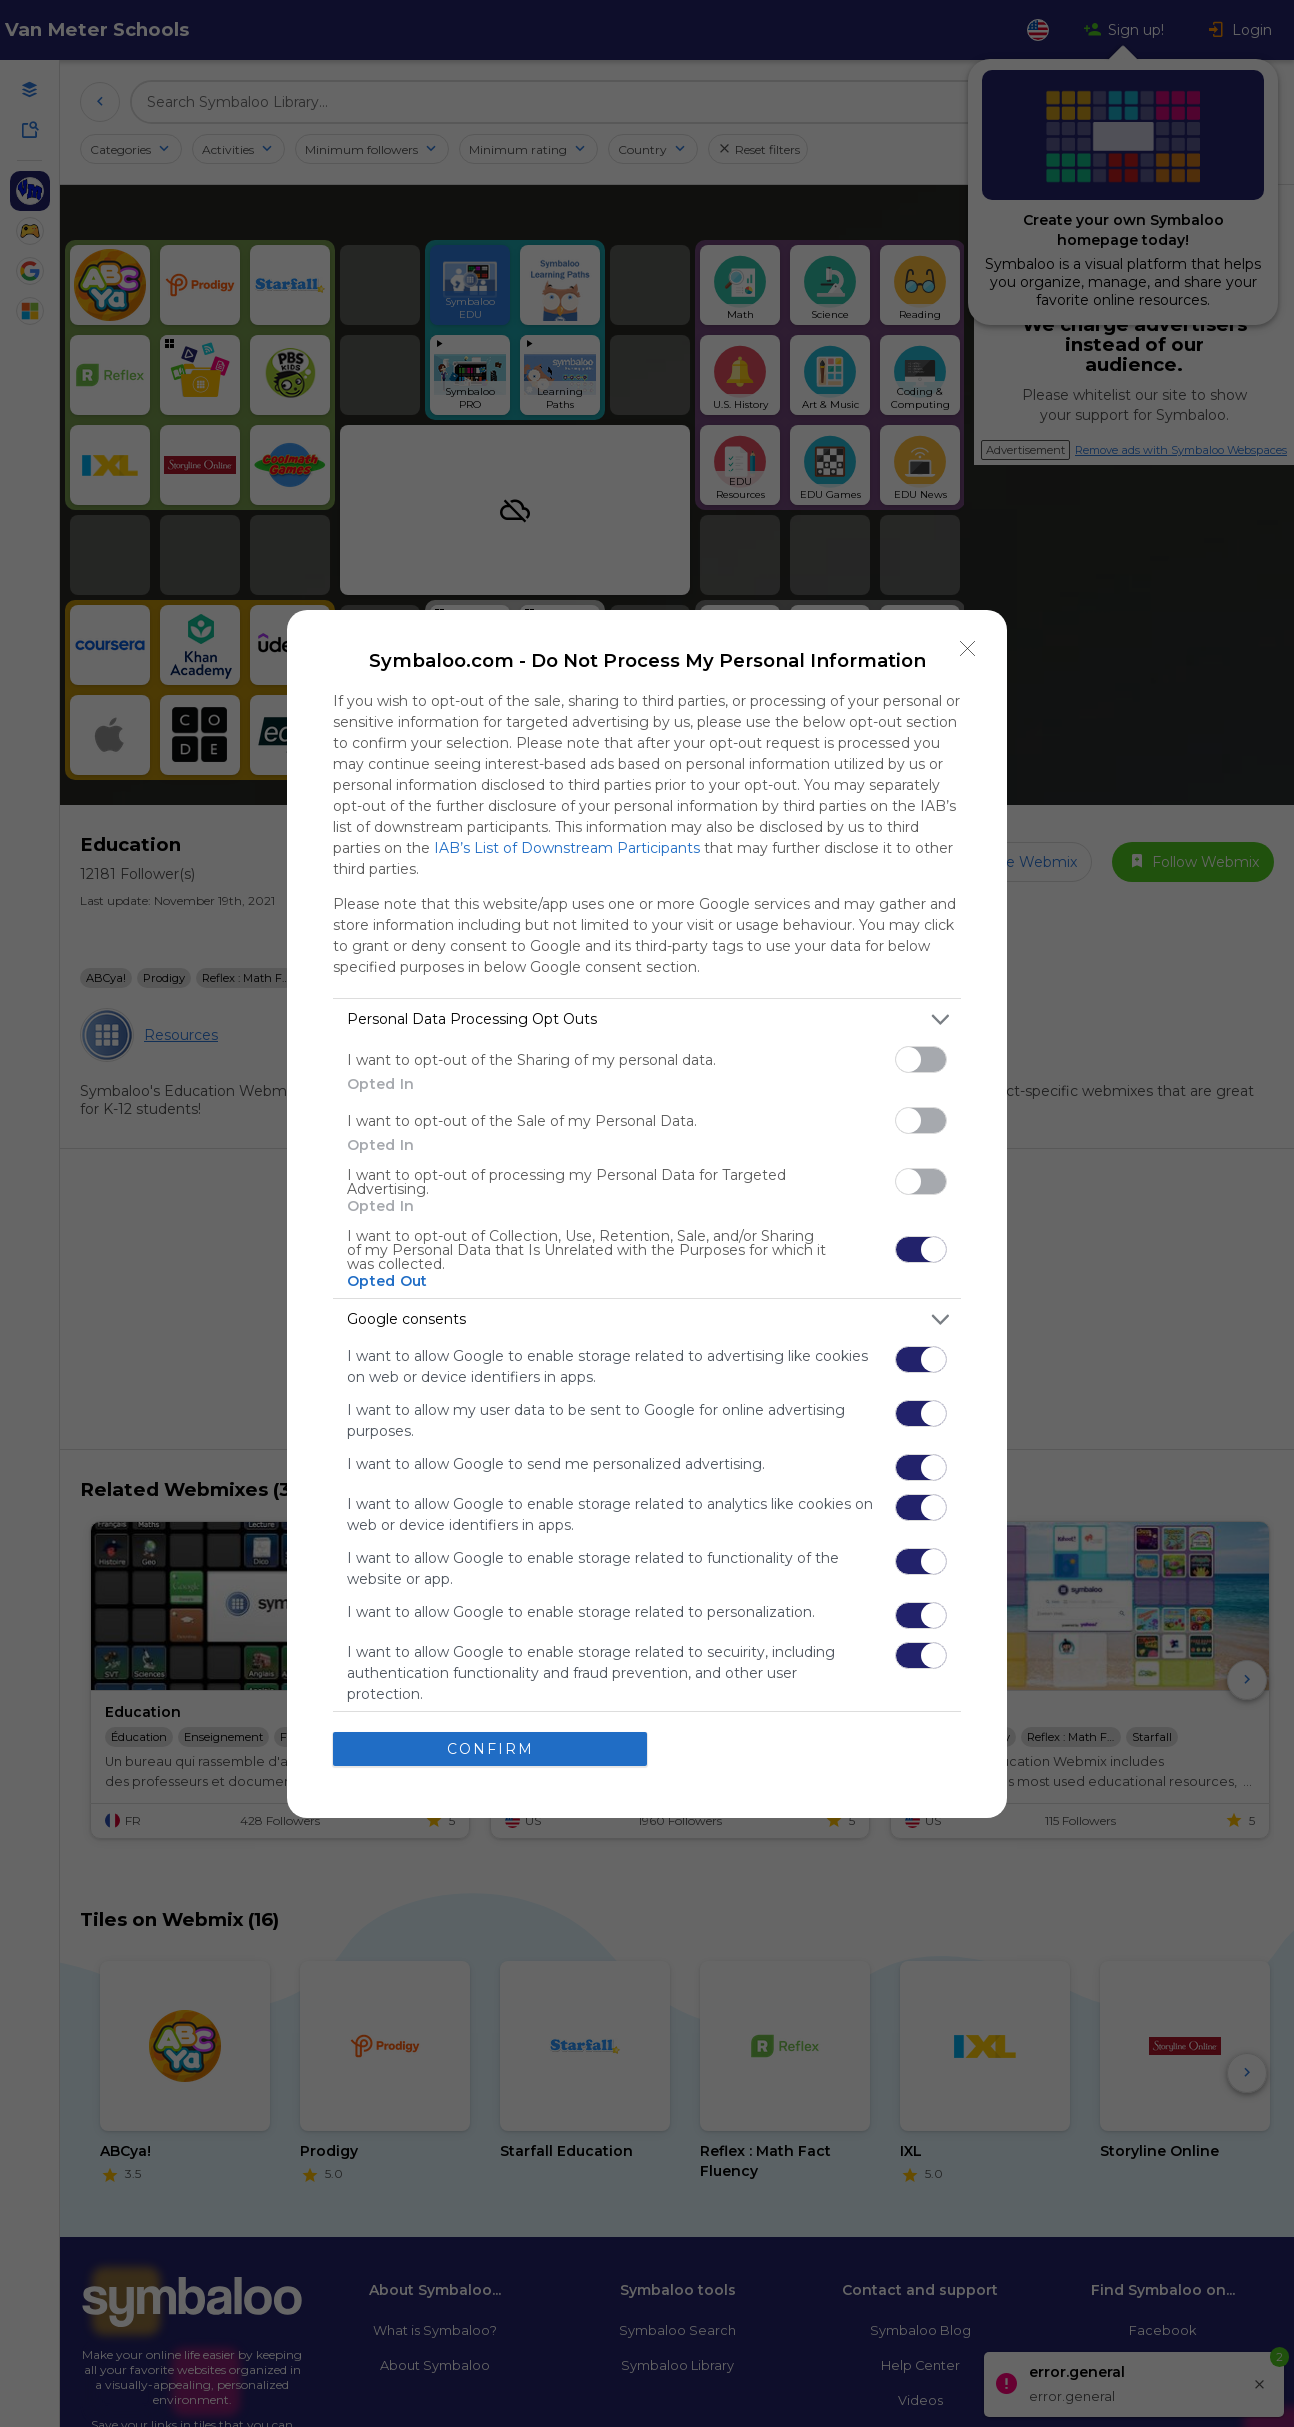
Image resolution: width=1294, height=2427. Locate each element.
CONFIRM (490, 1748)
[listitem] (647, 1019)
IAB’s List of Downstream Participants (567, 848)
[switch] (921, 1059)
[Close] (968, 649)
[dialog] (647, 1214)
